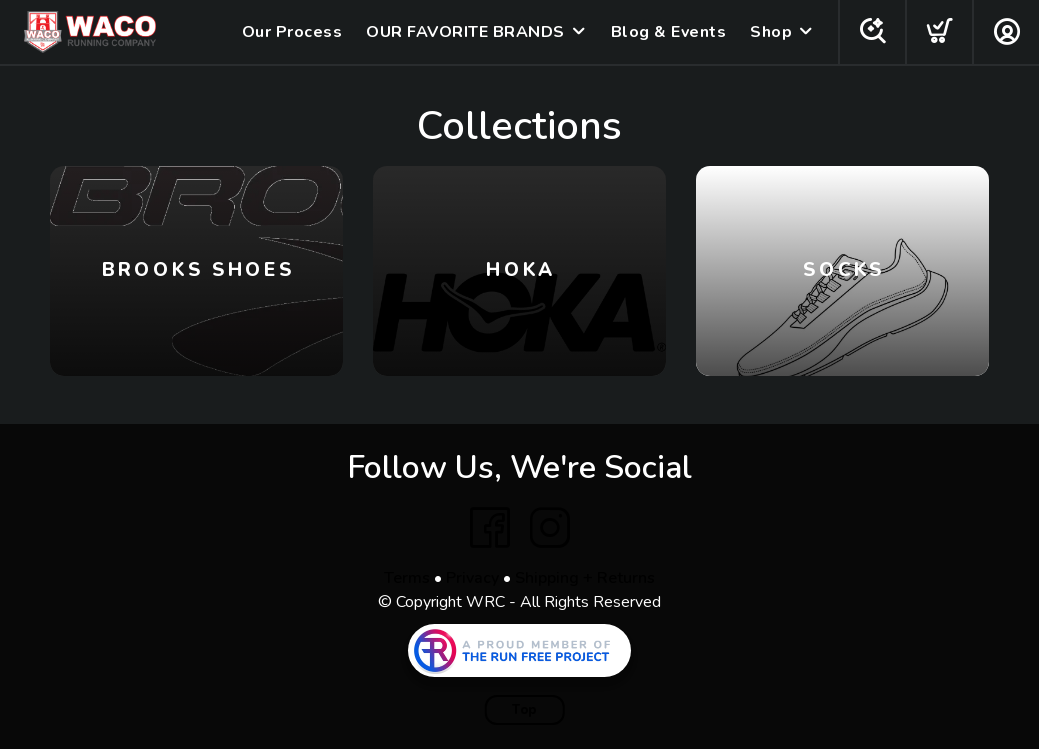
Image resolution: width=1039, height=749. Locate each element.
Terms (407, 578)
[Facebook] (490, 528)
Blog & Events (669, 32)
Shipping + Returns (585, 578)
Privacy (472, 578)
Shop (771, 32)
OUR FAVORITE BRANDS (465, 32)
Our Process (292, 32)
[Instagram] (550, 528)
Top (524, 710)
